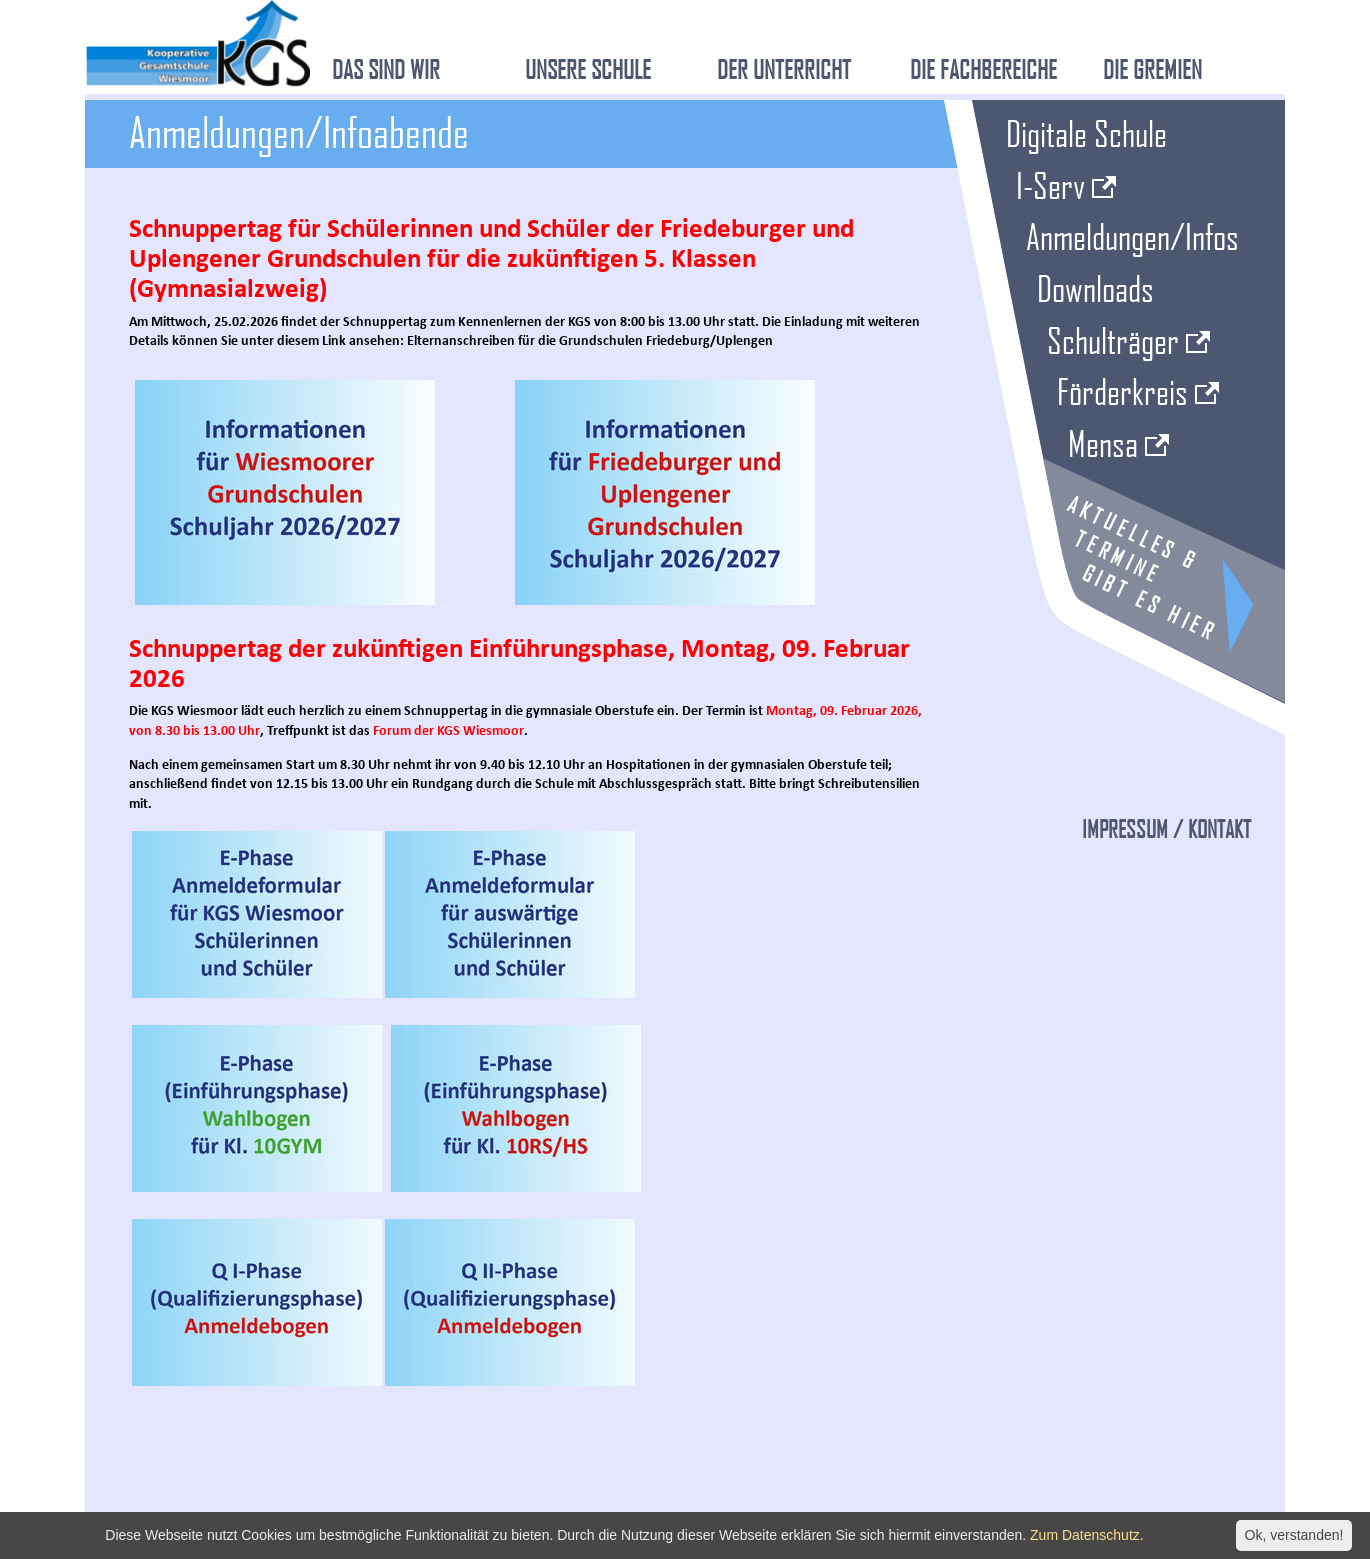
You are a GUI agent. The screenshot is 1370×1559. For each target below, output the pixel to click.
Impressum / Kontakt (1166, 829)
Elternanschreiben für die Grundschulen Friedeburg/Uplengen (590, 341)
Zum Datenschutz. (1087, 1535)
